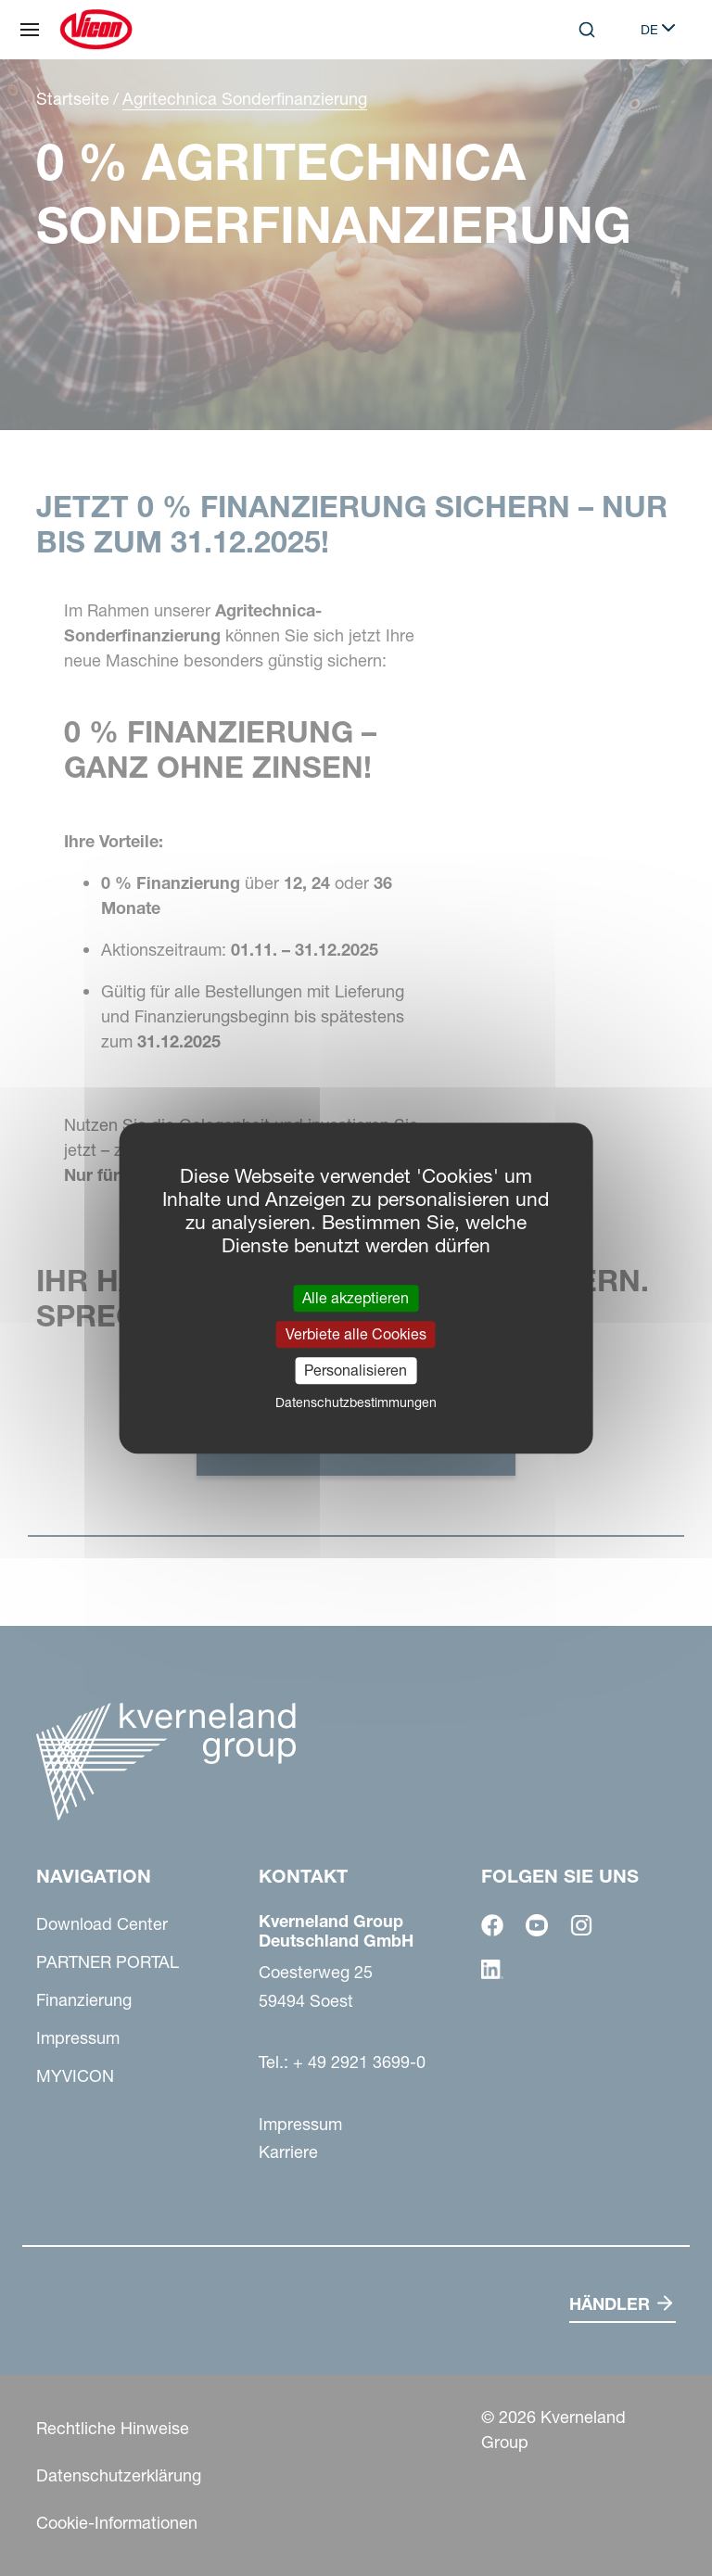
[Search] (587, 29)
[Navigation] (29, 29)
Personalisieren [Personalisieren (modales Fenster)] (355, 1370)
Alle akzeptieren (355, 1297)
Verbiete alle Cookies (356, 1334)
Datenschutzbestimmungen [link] (356, 1402)
